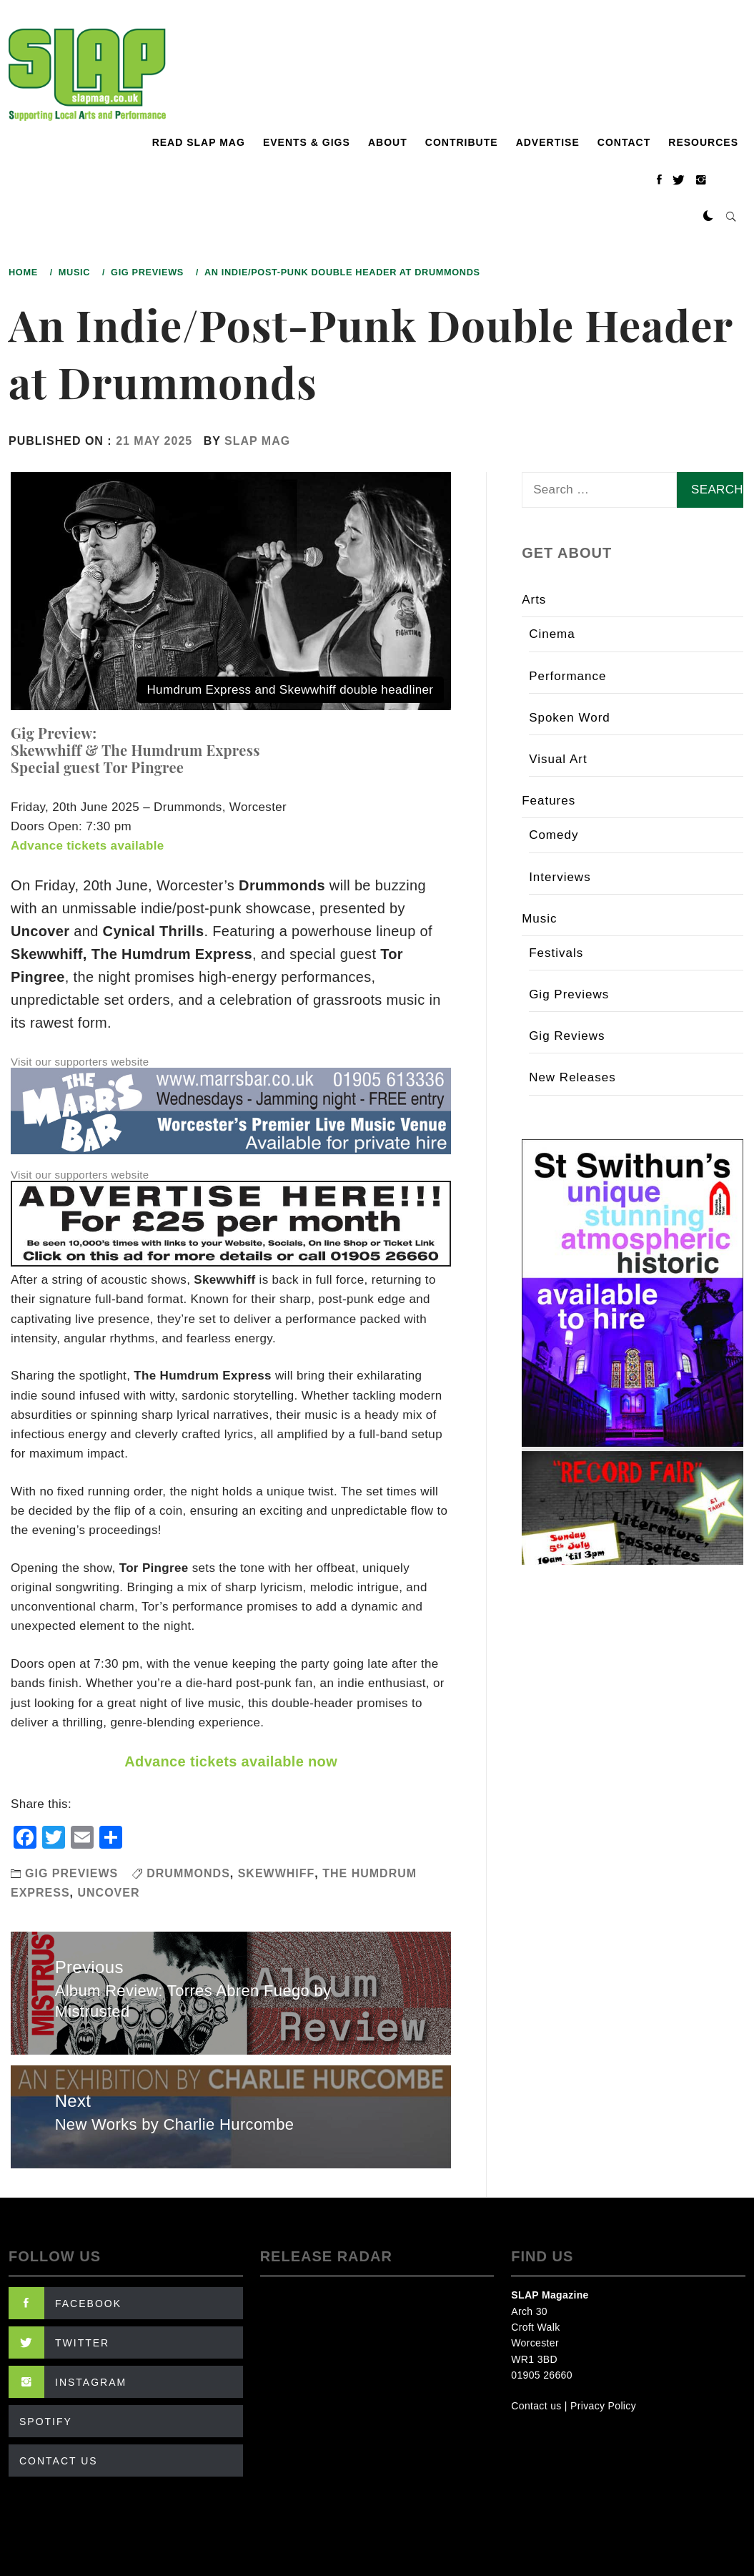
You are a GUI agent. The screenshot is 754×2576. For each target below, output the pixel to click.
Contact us (536, 2406)
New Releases (572, 1077)
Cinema (552, 634)
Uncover (108, 1893)
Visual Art (558, 759)
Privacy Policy (603, 2406)
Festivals (556, 953)
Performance (567, 676)
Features (548, 800)
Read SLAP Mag (198, 142)
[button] (708, 217)
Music (539, 918)
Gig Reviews (567, 1036)
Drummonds (188, 1873)
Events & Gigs (306, 142)
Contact (623, 142)
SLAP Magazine (549, 2295)
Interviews (560, 877)
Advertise (548, 142)
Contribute (461, 142)
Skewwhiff (276, 1873)
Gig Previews (71, 1873)
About (387, 142)
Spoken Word (569, 717)
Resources (703, 142)
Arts (534, 599)
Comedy (553, 835)
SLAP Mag (257, 441)
